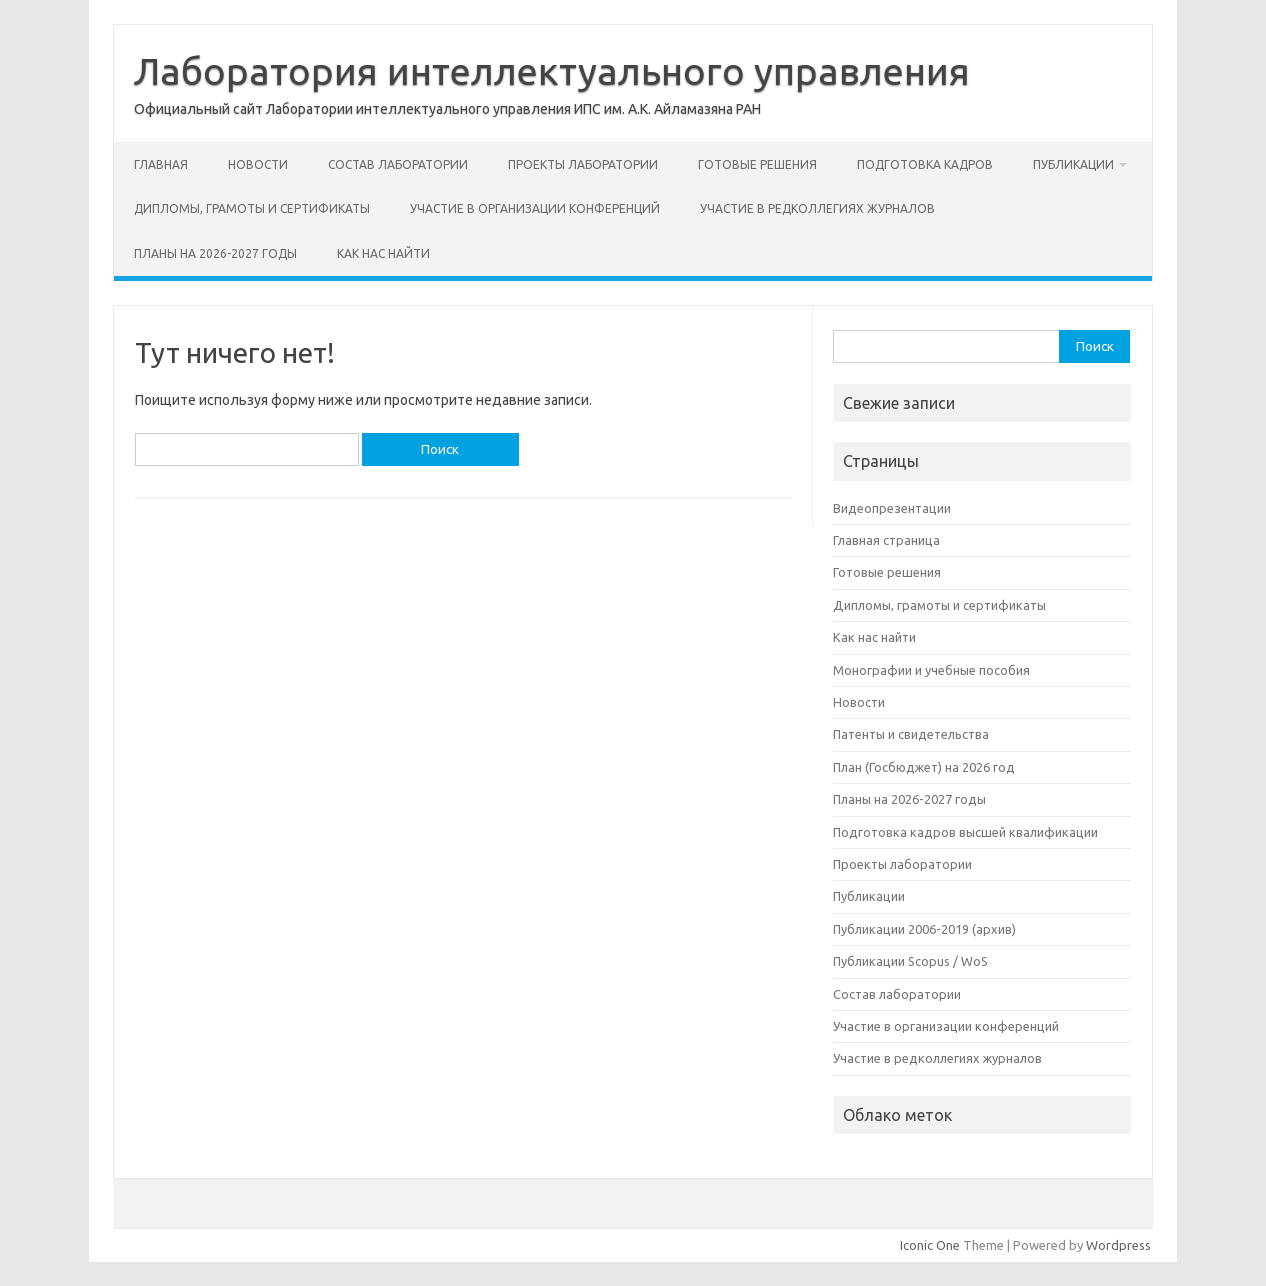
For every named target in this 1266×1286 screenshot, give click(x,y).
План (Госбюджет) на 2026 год (924, 767)
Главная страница (886, 540)
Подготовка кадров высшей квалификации (965, 832)
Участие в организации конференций (535, 208)
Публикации (1073, 164)
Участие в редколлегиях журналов (817, 208)
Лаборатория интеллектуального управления (552, 71)
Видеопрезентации (892, 508)
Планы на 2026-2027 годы (215, 253)
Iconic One (930, 1245)
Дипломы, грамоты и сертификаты (252, 208)
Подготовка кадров (925, 164)
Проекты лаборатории (583, 164)
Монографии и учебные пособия (931, 670)
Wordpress (1118, 1245)
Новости (258, 164)
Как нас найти (383, 253)
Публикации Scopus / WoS (910, 961)
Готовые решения (757, 164)
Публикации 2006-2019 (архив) (924, 929)
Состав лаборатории (398, 164)
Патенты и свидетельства (911, 734)
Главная (161, 164)
